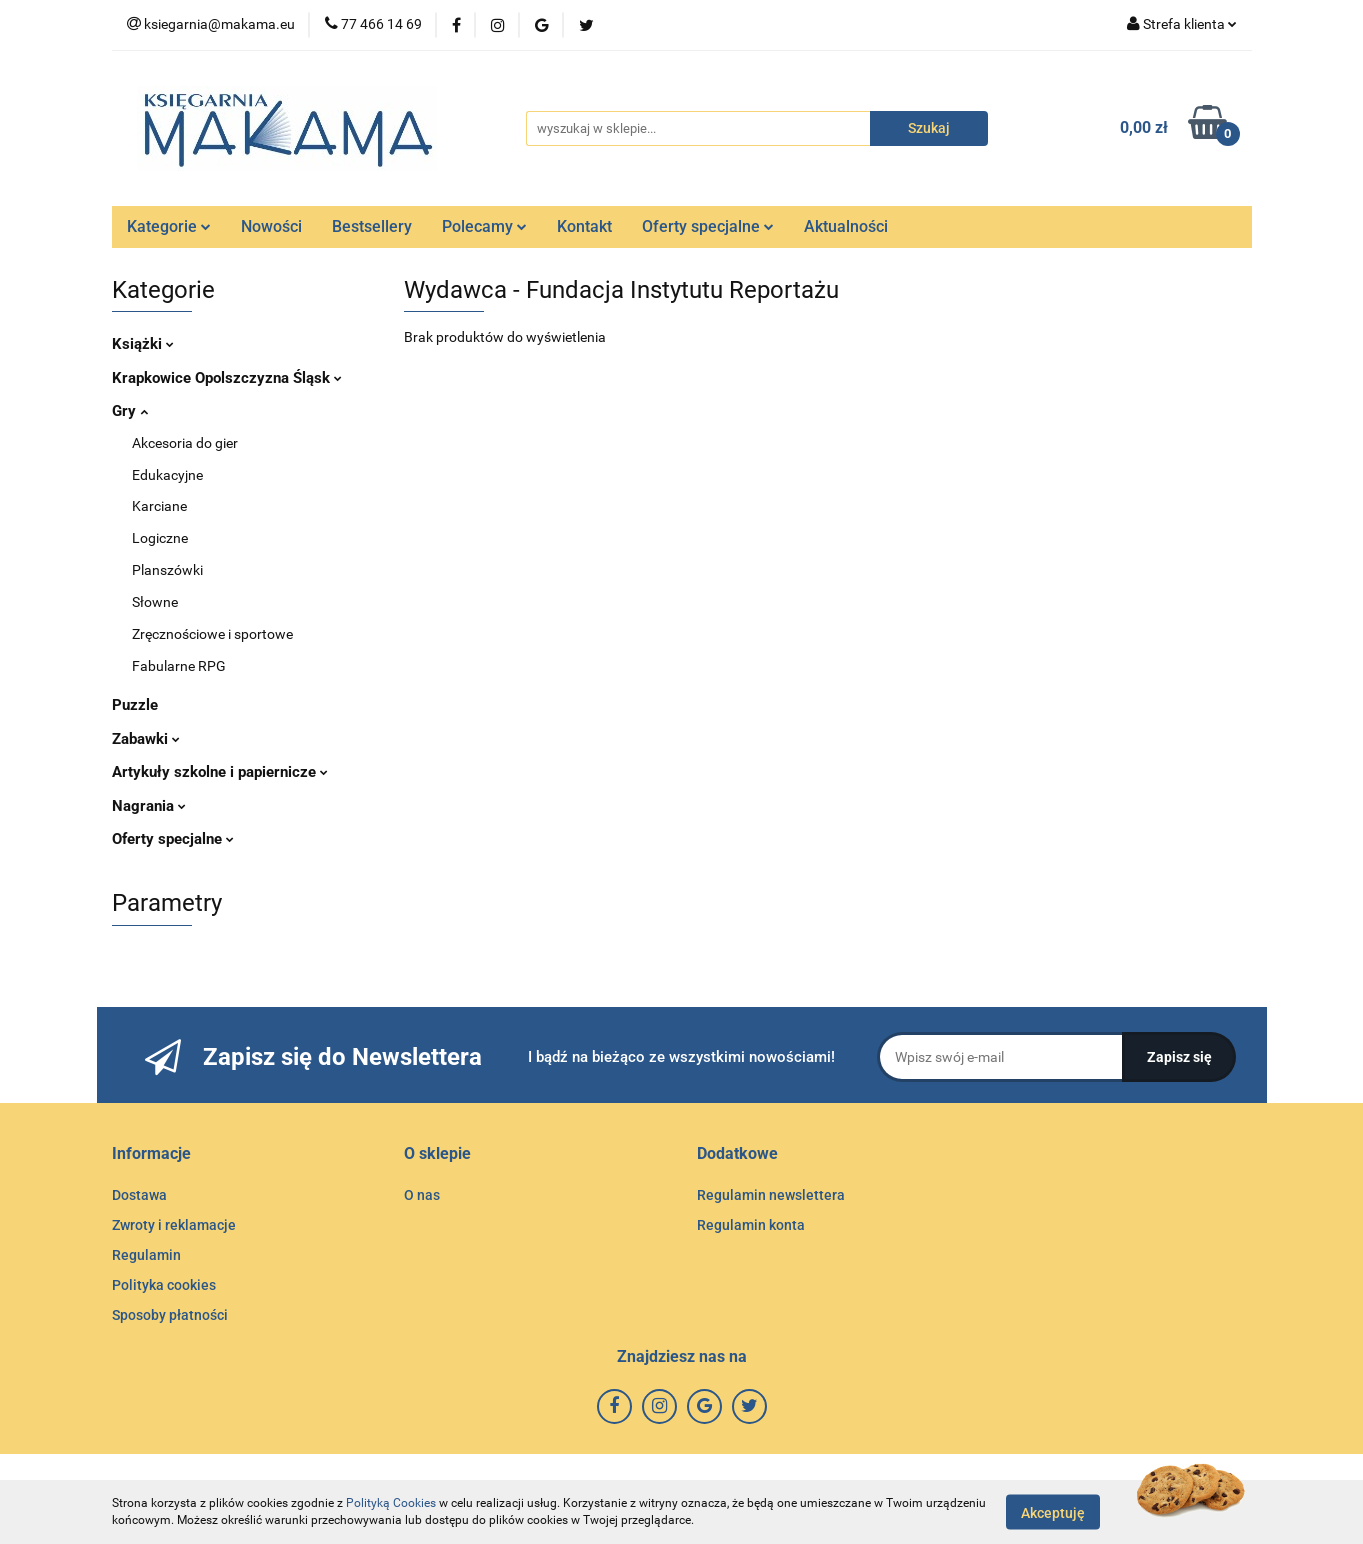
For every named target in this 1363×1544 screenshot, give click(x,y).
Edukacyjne (167, 475)
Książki (143, 344)
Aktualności (846, 226)
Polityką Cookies (391, 1503)
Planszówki (167, 570)
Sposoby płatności (170, 1315)
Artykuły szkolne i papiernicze (220, 772)
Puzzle (135, 705)
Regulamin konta (751, 1225)
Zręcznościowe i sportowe (212, 634)
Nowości (271, 226)
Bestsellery (372, 226)
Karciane (159, 506)
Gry (130, 411)
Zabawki (146, 739)
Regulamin (146, 1255)
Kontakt (584, 226)
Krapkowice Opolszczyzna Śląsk (227, 378)
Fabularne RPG (179, 666)
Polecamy (484, 226)
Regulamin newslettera (771, 1195)
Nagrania (149, 806)
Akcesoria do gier (185, 443)
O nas (422, 1195)
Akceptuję (1053, 1512)
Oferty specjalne (708, 226)
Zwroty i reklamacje (174, 1225)
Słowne (155, 602)
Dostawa (139, 1195)
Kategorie (169, 226)
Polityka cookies (164, 1285)
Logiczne (160, 538)
